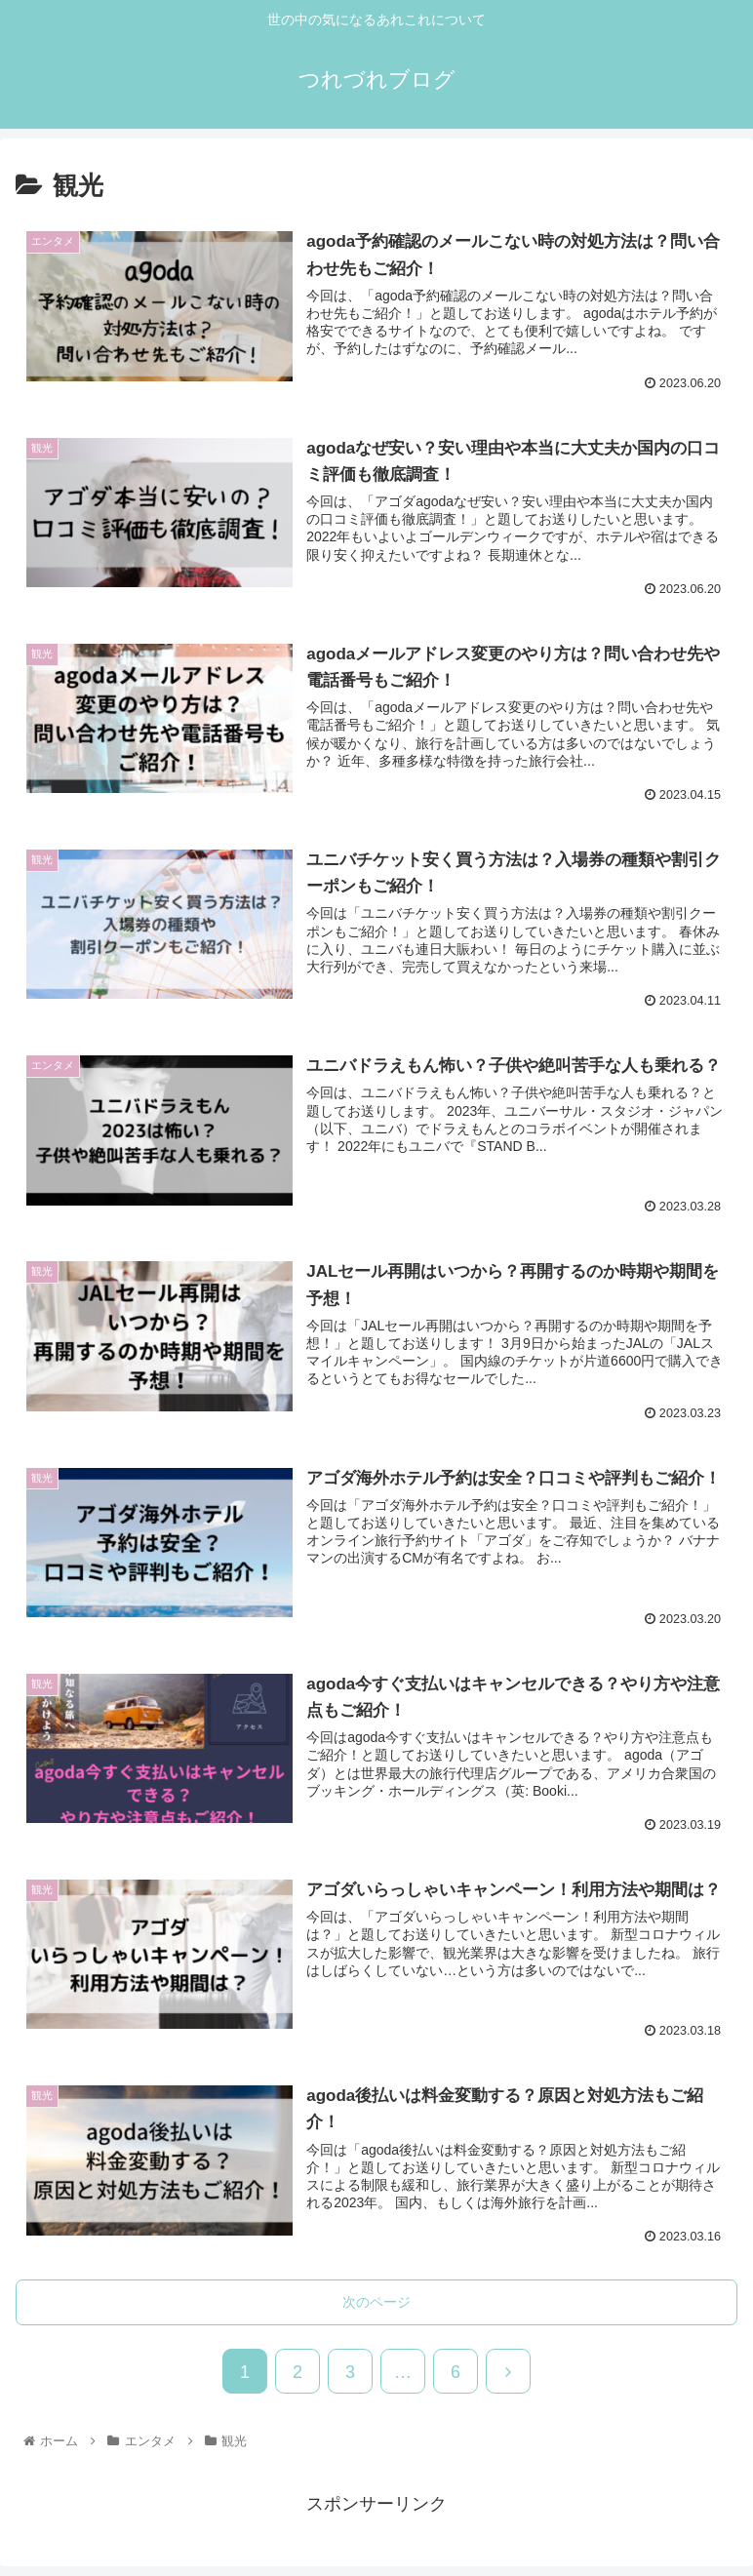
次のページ (376, 2302)
